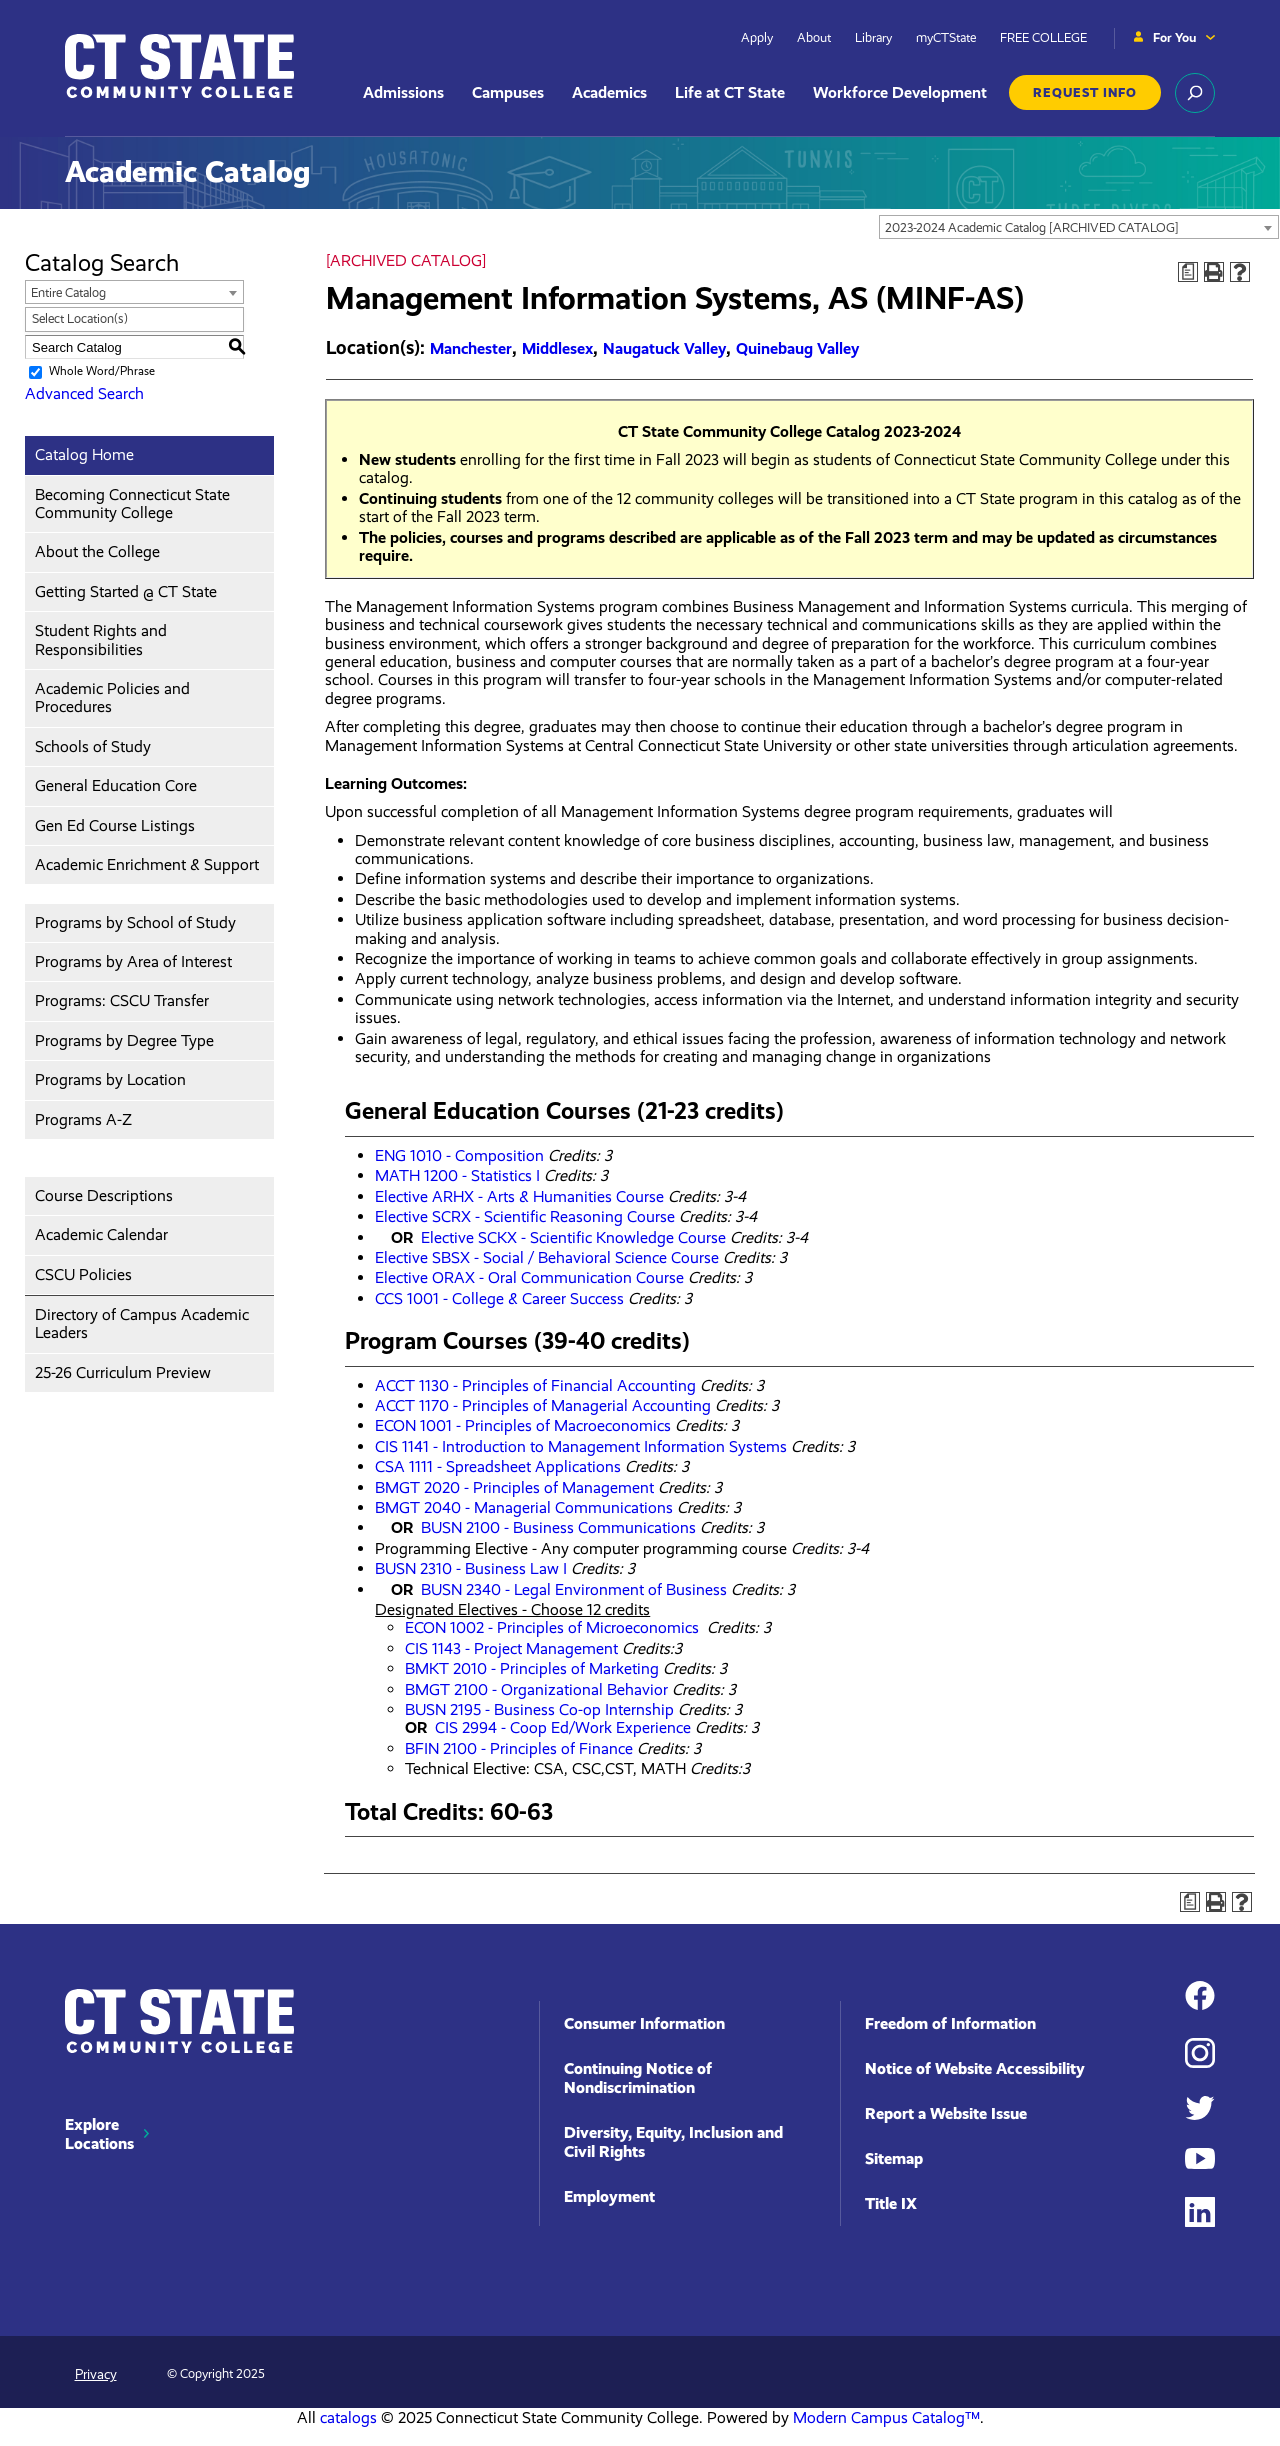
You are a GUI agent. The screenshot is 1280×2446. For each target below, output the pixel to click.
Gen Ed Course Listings (115, 825)
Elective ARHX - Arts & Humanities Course (519, 1196)
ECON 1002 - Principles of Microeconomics (554, 1627)
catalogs (348, 2417)
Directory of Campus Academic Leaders (142, 1323)
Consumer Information (644, 2023)
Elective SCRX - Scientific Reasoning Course (525, 1216)
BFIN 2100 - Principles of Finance (519, 1748)
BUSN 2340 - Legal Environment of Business (574, 1589)
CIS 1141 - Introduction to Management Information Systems (581, 1446)
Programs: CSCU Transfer (122, 1000)
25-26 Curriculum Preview (123, 1372)
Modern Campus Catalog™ (886, 2417)
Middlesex (557, 348)
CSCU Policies (83, 1274)
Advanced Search (84, 393)
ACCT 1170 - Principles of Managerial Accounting (543, 1405)
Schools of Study (93, 746)
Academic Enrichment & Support (147, 864)
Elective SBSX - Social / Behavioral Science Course (547, 1257)
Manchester (471, 348)
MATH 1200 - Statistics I (457, 1175)
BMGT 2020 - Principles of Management (514, 1487)
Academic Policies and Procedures (112, 697)
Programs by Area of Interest (133, 961)
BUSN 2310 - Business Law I (471, 1568)
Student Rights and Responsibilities (101, 639)
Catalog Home (84, 454)
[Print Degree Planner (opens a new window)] (1188, 272)
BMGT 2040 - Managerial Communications (524, 1507)
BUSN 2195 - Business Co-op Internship (539, 1709)
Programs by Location (110, 1079)
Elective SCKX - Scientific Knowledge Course (573, 1237)
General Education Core (116, 785)
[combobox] (1079, 227)
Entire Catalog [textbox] (68, 292)
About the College (97, 551)
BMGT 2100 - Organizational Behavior (536, 1689)
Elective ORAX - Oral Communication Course (529, 1277)
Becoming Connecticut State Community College (132, 503)
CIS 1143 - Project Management (511, 1648)
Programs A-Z (83, 1119)
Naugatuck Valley (664, 348)
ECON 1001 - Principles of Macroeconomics (523, 1425)
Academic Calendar (101, 1234)
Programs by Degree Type (124, 1040)
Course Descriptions (104, 1195)
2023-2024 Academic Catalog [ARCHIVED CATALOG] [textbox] (1032, 227)
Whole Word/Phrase (102, 371)
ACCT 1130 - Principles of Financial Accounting (535, 1385)
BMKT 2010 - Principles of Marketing (532, 1668)
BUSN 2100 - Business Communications (558, 1527)
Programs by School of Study (135, 922)
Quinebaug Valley (797, 348)
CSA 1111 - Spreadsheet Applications (498, 1466)
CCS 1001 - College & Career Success (499, 1298)
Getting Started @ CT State (126, 591)
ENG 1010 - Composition (459, 1155)
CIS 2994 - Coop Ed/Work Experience (561, 1727)
